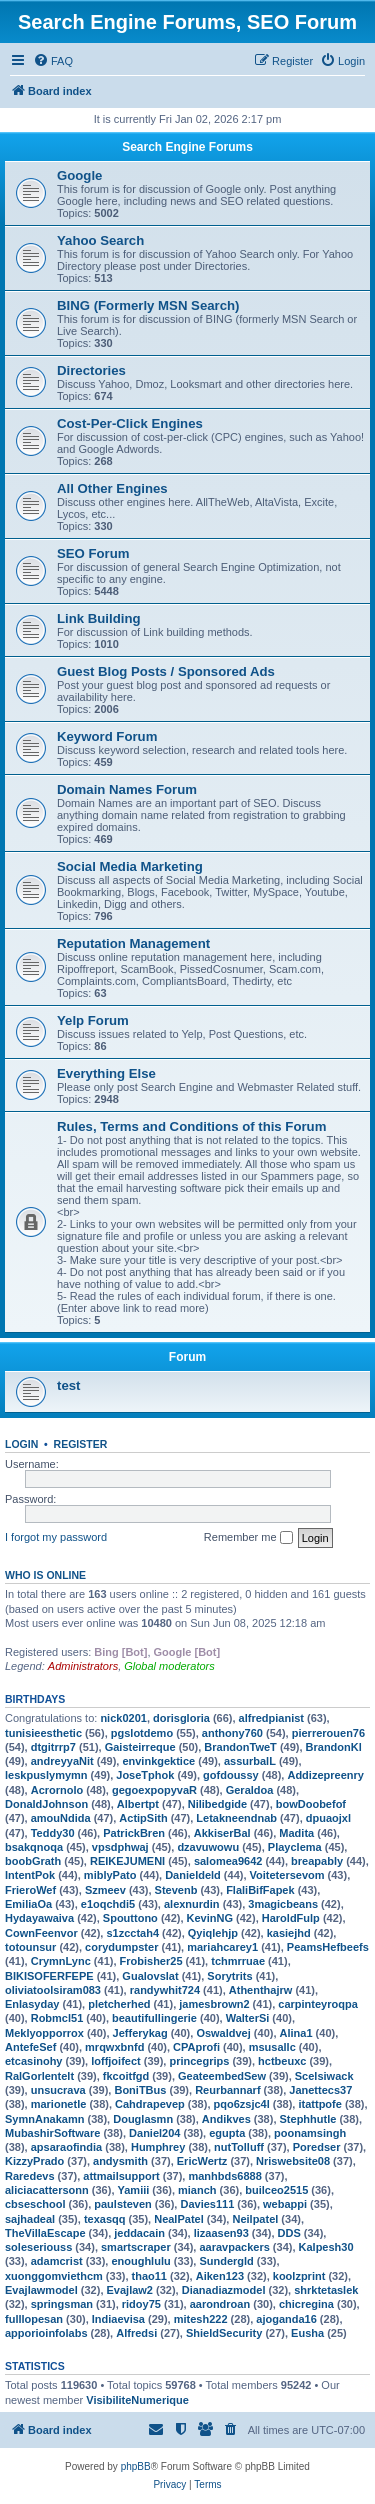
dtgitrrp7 (53, 1747)
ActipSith (143, 1818)
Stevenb (176, 1890)
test (68, 1385)
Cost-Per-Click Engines (130, 423)
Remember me (248, 1538)
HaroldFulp (291, 1918)
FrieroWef (30, 1890)
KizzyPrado (34, 2161)
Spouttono (130, 1918)
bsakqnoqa (34, 1847)
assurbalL (250, 1761)
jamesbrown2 (214, 2004)
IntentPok (30, 1875)
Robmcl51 (57, 2018)
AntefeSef (30, 2047)
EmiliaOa (28, 1904)
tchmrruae (238, 1961)
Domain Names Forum (127, 789)
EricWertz (202, 2161)
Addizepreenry (325, 1775)
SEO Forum (93, 553)
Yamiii (134, 2190)
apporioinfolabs (46, 2333)
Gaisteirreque (140, 1747)
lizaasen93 (221, 2233)
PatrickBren (134, 1833)
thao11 (149, 2276)
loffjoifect (116, 2061)
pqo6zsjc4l (242, 2104)
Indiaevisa (118, 2319)
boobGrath (33, 1861)
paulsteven (122, 2204)
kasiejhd (289, 1933)
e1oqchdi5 (108, 1904)
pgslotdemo (142, 1733)
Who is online (45, 1575)
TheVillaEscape (45, 2233)
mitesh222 (201, 2319)
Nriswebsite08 (293, 2161)
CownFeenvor (41, 1933)
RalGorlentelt (39, 2076)
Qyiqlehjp (213, 1933)
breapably (317, 1861)
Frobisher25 (151, 1961)
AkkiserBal (222, 1833)
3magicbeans (283, 1904)
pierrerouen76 (328, 1733)
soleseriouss (38, 2247)
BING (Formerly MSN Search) (148, 305)
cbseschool (35, 2204)
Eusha (307, 2333)
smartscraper (136, 2247)
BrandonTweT (240, 1747)
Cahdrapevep (150, 2104)
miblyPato (110, 1875)
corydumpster (121, 1947)
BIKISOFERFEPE (49, 1976)
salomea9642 (228, 1861)
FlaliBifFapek (260, 1890)
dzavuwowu (208, 1847)
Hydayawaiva (39, 1918)
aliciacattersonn (47, 2190)
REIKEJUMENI (127, 1861)
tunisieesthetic (43, 1733)
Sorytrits (229, 1976)
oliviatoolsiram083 (53, 1990)
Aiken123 (220, 2276)
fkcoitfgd (126, 2076)
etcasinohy (33, 2061)
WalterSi (248, 2018)
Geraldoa (250, 1790)
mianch (197, 2190)
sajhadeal (30, 2219)
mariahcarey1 (222, 1947)
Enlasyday (32, 2004)
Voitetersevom (287, 1875)
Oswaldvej (223, 2033)
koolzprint (299, 2276)
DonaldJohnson (46, 1804)
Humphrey (158, 2147)
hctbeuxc (282, 2061)
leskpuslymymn (46, 1775)
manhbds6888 (224, 2176)
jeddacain (139, 2233)
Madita (296, 1833)
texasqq (105, 2219)
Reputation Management (133, 943)
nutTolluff (239, 2147)
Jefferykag (140, 2033)
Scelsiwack (324, 2076)
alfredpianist (271, 1718)
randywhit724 (165, 1990)
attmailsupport (121, 2176)
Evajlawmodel (41, 2290)
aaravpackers (234, 2247)
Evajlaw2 (130, 2290)
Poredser (317, 2147)
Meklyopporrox (44, 2033)
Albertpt (138, 1804)
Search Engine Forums (187, 147)
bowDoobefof (311, 1804)
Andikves (226, 2119)
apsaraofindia (67, 2147)
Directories (91, 370)
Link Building (99, 618)
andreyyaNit (62, 1761)
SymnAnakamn (44, 2119)
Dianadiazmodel (224, 2290)
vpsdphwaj (120, 1847)
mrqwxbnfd (114, 2047)
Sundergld (226, 2261)
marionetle (59, 2104)
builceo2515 (276, 2190)
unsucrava (58, 2090)
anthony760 (232, 1733)
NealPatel (179, 2219)
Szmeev (105, 1890)
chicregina (306, 2304)
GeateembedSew (222, 2076)
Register (81, 1444)
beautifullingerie (154, 2018)
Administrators (83, 1666)
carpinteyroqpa (317, 2004)
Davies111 (207, 2204)
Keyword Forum (107, 736)
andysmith (120, 2161)
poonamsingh (310, 2133)
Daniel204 (154, 2133)
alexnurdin (192, 1904)
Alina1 (296, 2033)
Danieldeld (193, 1875)
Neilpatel (255, 2219)
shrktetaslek (326, 2290)
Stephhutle (308, 2119)
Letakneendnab (236, 1818)
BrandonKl (334, 1747)
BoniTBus (140, 2090)
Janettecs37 (320, 2090)
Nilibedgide (217, 1804)
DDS (289, 2233)
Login (21, 1444)
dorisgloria (181, 1718)
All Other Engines (112, 488)
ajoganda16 (286, 2319)
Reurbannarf (227, 2090)
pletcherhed (119, 2004)
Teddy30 (53, 1833)
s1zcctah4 (132, 1933)
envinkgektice (158, 1761)
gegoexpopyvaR (154, 1790)
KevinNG (210, 1918)
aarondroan (220, 2304)
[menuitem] (53, 61)
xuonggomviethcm (54, 2276)
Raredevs (30, 2176)
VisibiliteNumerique (137, 2400)
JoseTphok (145, 1775)
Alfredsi (136, 2333)
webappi (285, 2204)
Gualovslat (150, 1976)
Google (79, 175)
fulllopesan (34, 2319)
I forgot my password (56, 1537)
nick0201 (123, 1718)
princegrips (199, 2061)
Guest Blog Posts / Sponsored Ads (166, 671)
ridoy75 (141, 2304)
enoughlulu (140, 2261)
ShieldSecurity (224, 2333)
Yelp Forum (93, 1020)
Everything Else (106, 1073)
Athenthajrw (261, 1990)
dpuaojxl (328, 1818)
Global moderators (169, 1666)
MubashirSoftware (52, 2133)
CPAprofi (196, 2047)
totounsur (30, 1947)
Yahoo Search (100, 240)
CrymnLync (61, 1961)
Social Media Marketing (130, 866)
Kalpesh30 (326, 2247)
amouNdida (61, 1818)
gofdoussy (231, 1775)
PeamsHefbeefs (328, 1947)
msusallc (272, 2047)
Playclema (295, 1847)
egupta (227, 2133)
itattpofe (319, 2104)
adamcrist (57, 2261)
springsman (62, 2304)
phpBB (136, 2466)
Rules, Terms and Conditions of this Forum (191, 1126)
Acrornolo (57, 1790)
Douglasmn (143, 2119)
